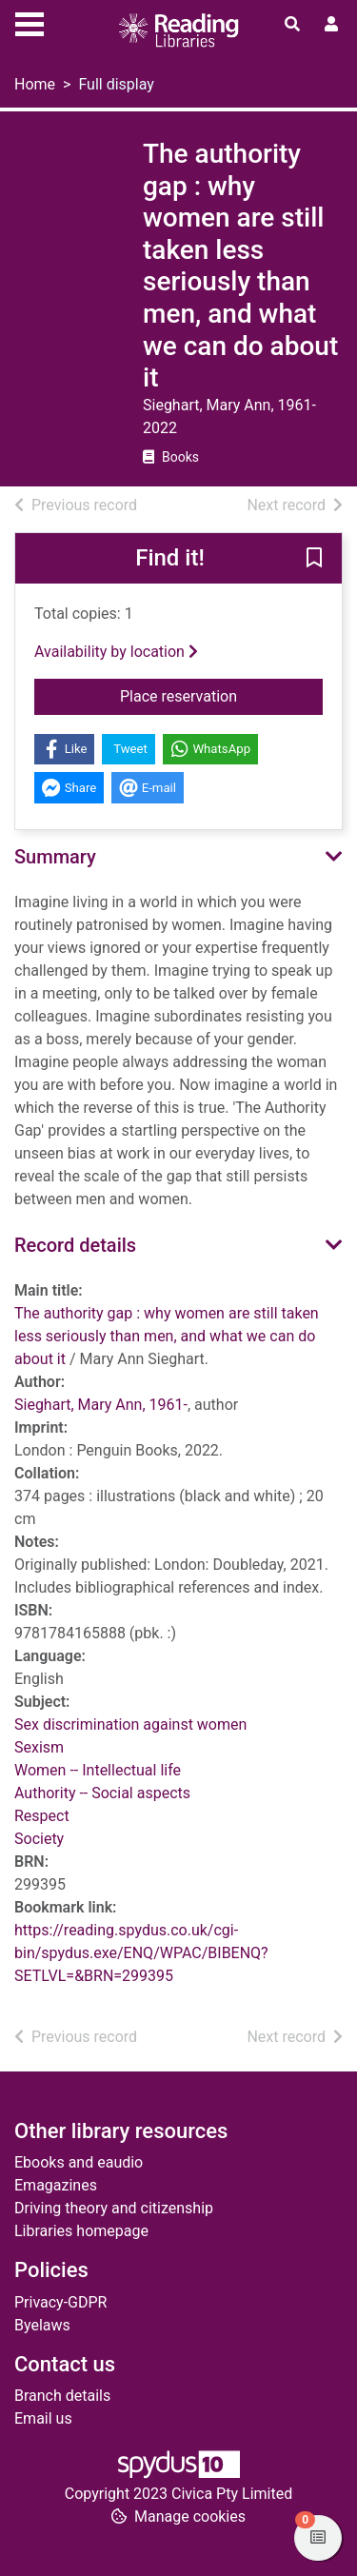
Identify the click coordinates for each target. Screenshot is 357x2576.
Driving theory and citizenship (113, 2208)
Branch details (62, 2396)
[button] (314, 558)
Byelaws (42, 2325)
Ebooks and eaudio (78, 2162)
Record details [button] (75, 1245)
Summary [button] (55, 856)
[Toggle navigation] (29, 22)
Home (34, 84)
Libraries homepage (81, 2231)
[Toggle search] (292, 25)
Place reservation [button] (221, 694)
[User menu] (331, 25)
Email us (43, 2418)
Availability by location (116, 652)
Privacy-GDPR (60, 2302)
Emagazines (55, 2185)
